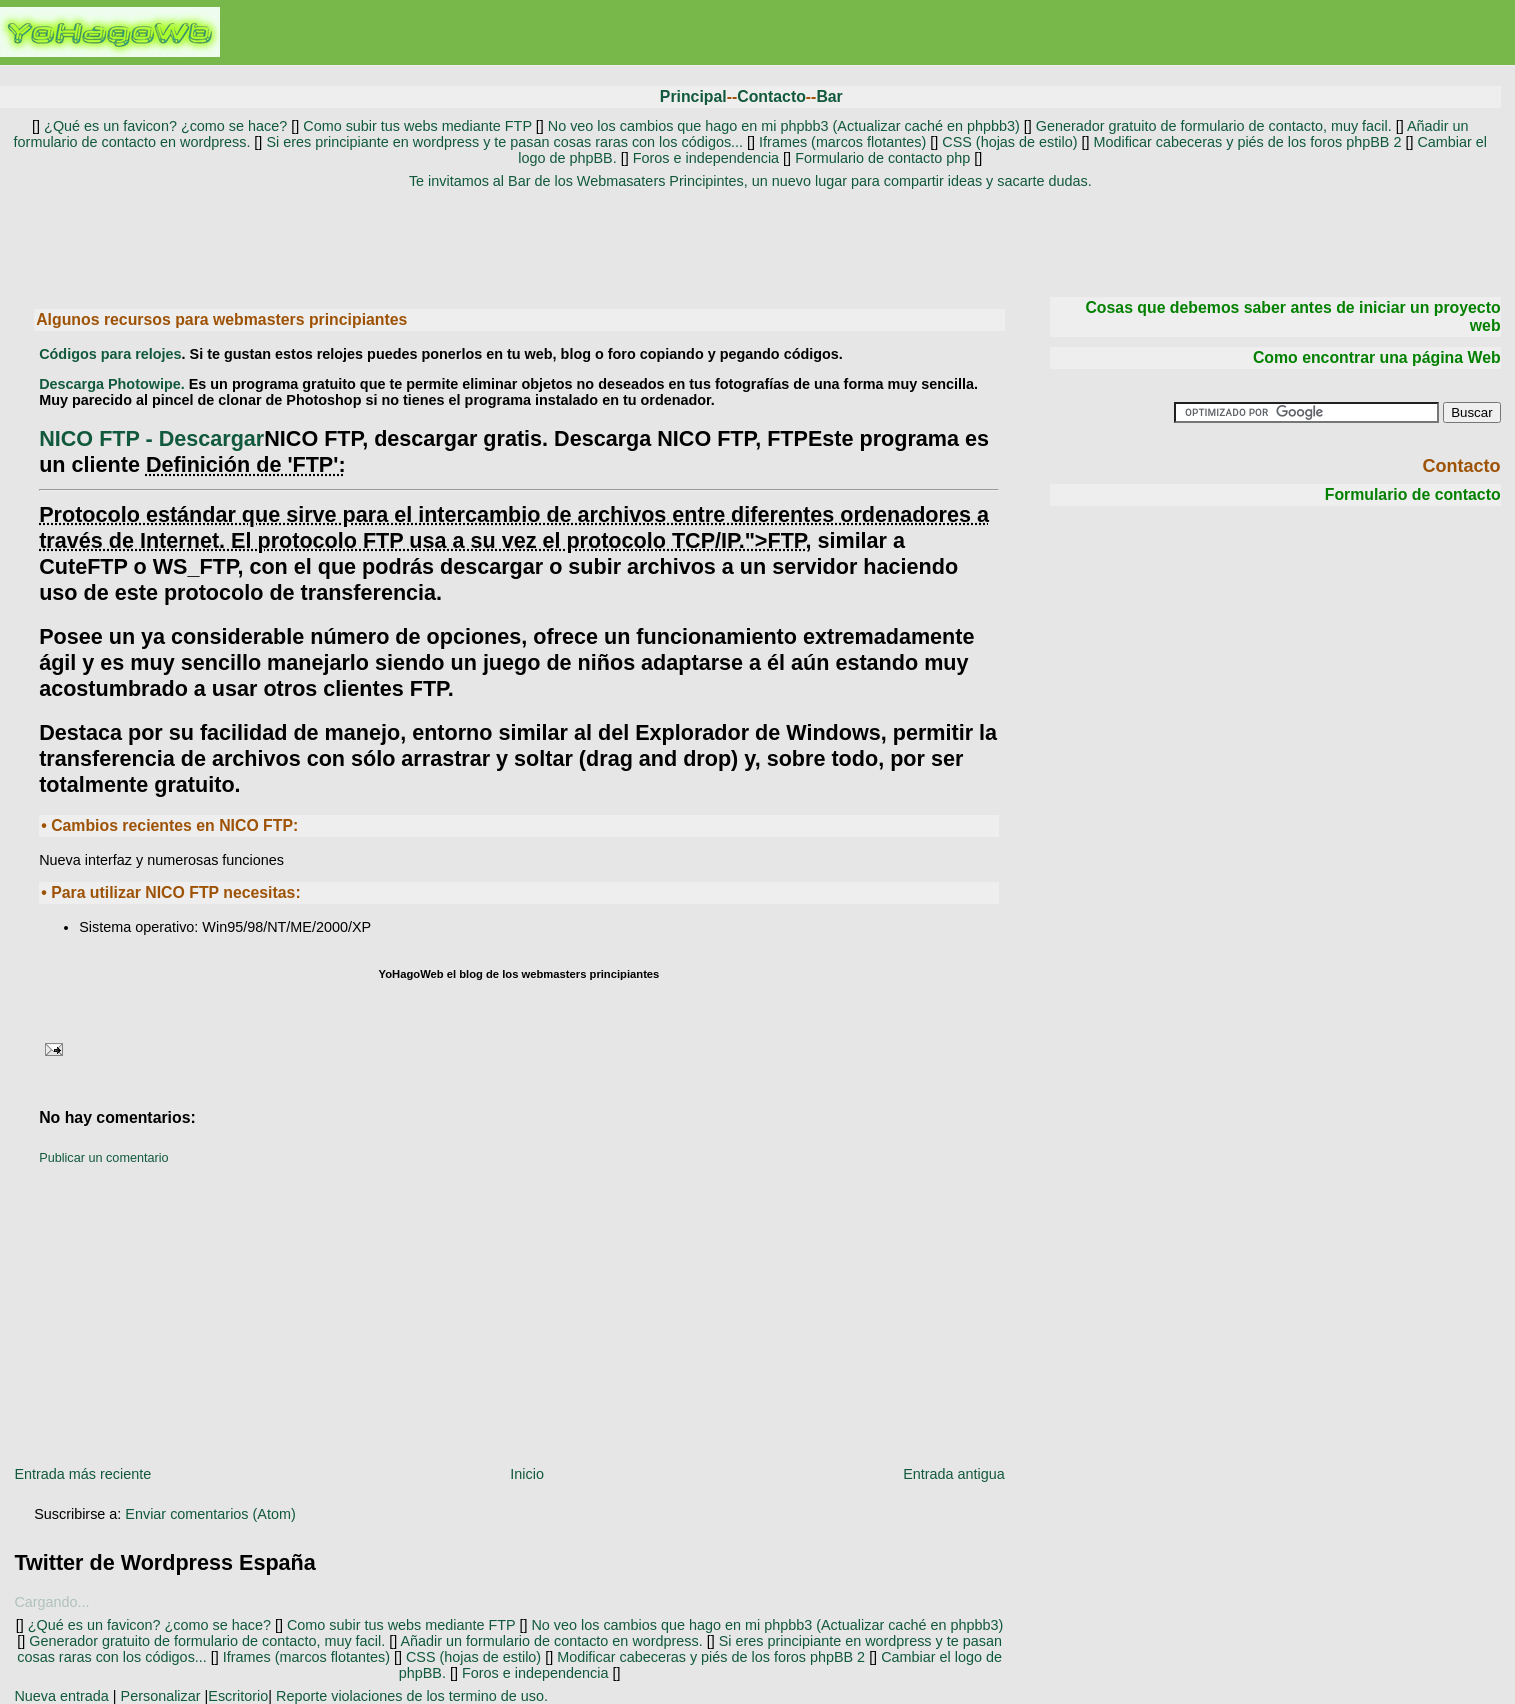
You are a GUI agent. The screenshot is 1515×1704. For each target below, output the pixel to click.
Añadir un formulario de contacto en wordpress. (551, 1641)
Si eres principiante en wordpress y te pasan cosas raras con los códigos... (504, 142)
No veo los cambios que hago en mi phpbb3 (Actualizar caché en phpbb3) (784, 126)
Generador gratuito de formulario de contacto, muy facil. (1212, 126)
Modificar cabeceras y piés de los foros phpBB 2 (1249, 142)
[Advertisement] (750, 241)
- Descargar (151, 438)
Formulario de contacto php (882, 158)
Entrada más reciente (82, 1474)
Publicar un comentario (103, 1158)
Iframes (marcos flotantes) (842, 142)
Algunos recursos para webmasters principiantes (221, 319)
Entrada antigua (954, 1474)
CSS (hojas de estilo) (1009, 142)
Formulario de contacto (1413, 494)
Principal (693, 96)
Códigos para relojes (110, 354)
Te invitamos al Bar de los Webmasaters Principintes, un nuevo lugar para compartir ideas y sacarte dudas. (750, 181)
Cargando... (51, 1602)
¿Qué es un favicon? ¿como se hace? (163, 126)
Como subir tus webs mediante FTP (417, 126)
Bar (829, 96)
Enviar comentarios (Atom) (210, 1514)
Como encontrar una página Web (1377, 357)
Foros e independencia (706, 158)
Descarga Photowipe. (112, 384)
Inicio (527, 1474)
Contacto (771, 96)
